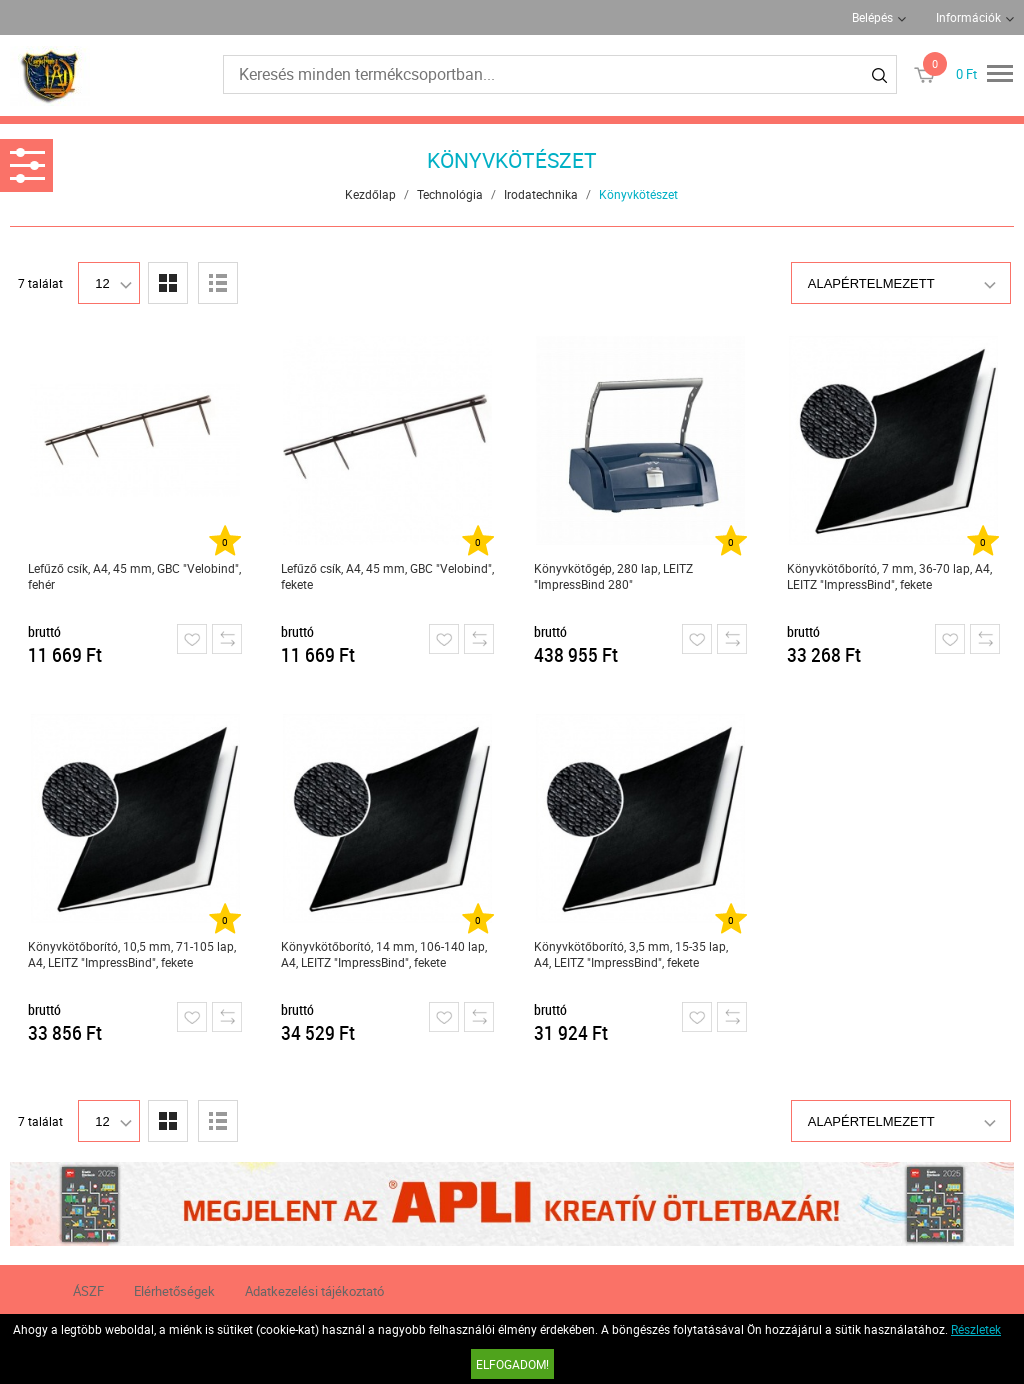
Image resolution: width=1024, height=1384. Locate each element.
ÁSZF (88, 1291)
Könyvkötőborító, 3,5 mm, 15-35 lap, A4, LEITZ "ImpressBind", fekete (631, 954)
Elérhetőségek (174, 1291)
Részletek (976, 1329)
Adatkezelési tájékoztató (314, 1291)
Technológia (450, 194)
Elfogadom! (512, 1364)
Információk (968, 17)
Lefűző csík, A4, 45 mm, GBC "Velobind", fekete (387, 576)
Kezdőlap (370, 194)
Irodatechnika (541, 194)
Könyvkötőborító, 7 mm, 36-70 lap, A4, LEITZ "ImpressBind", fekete (889, 576)
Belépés (872, 17)
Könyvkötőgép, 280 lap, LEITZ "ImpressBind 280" (613, 576)
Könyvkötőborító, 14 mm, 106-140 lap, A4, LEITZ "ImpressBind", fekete (384, 954)
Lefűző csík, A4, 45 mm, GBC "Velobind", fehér (134, 576)
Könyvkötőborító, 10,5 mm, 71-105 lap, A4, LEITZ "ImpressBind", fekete (132, 954)
